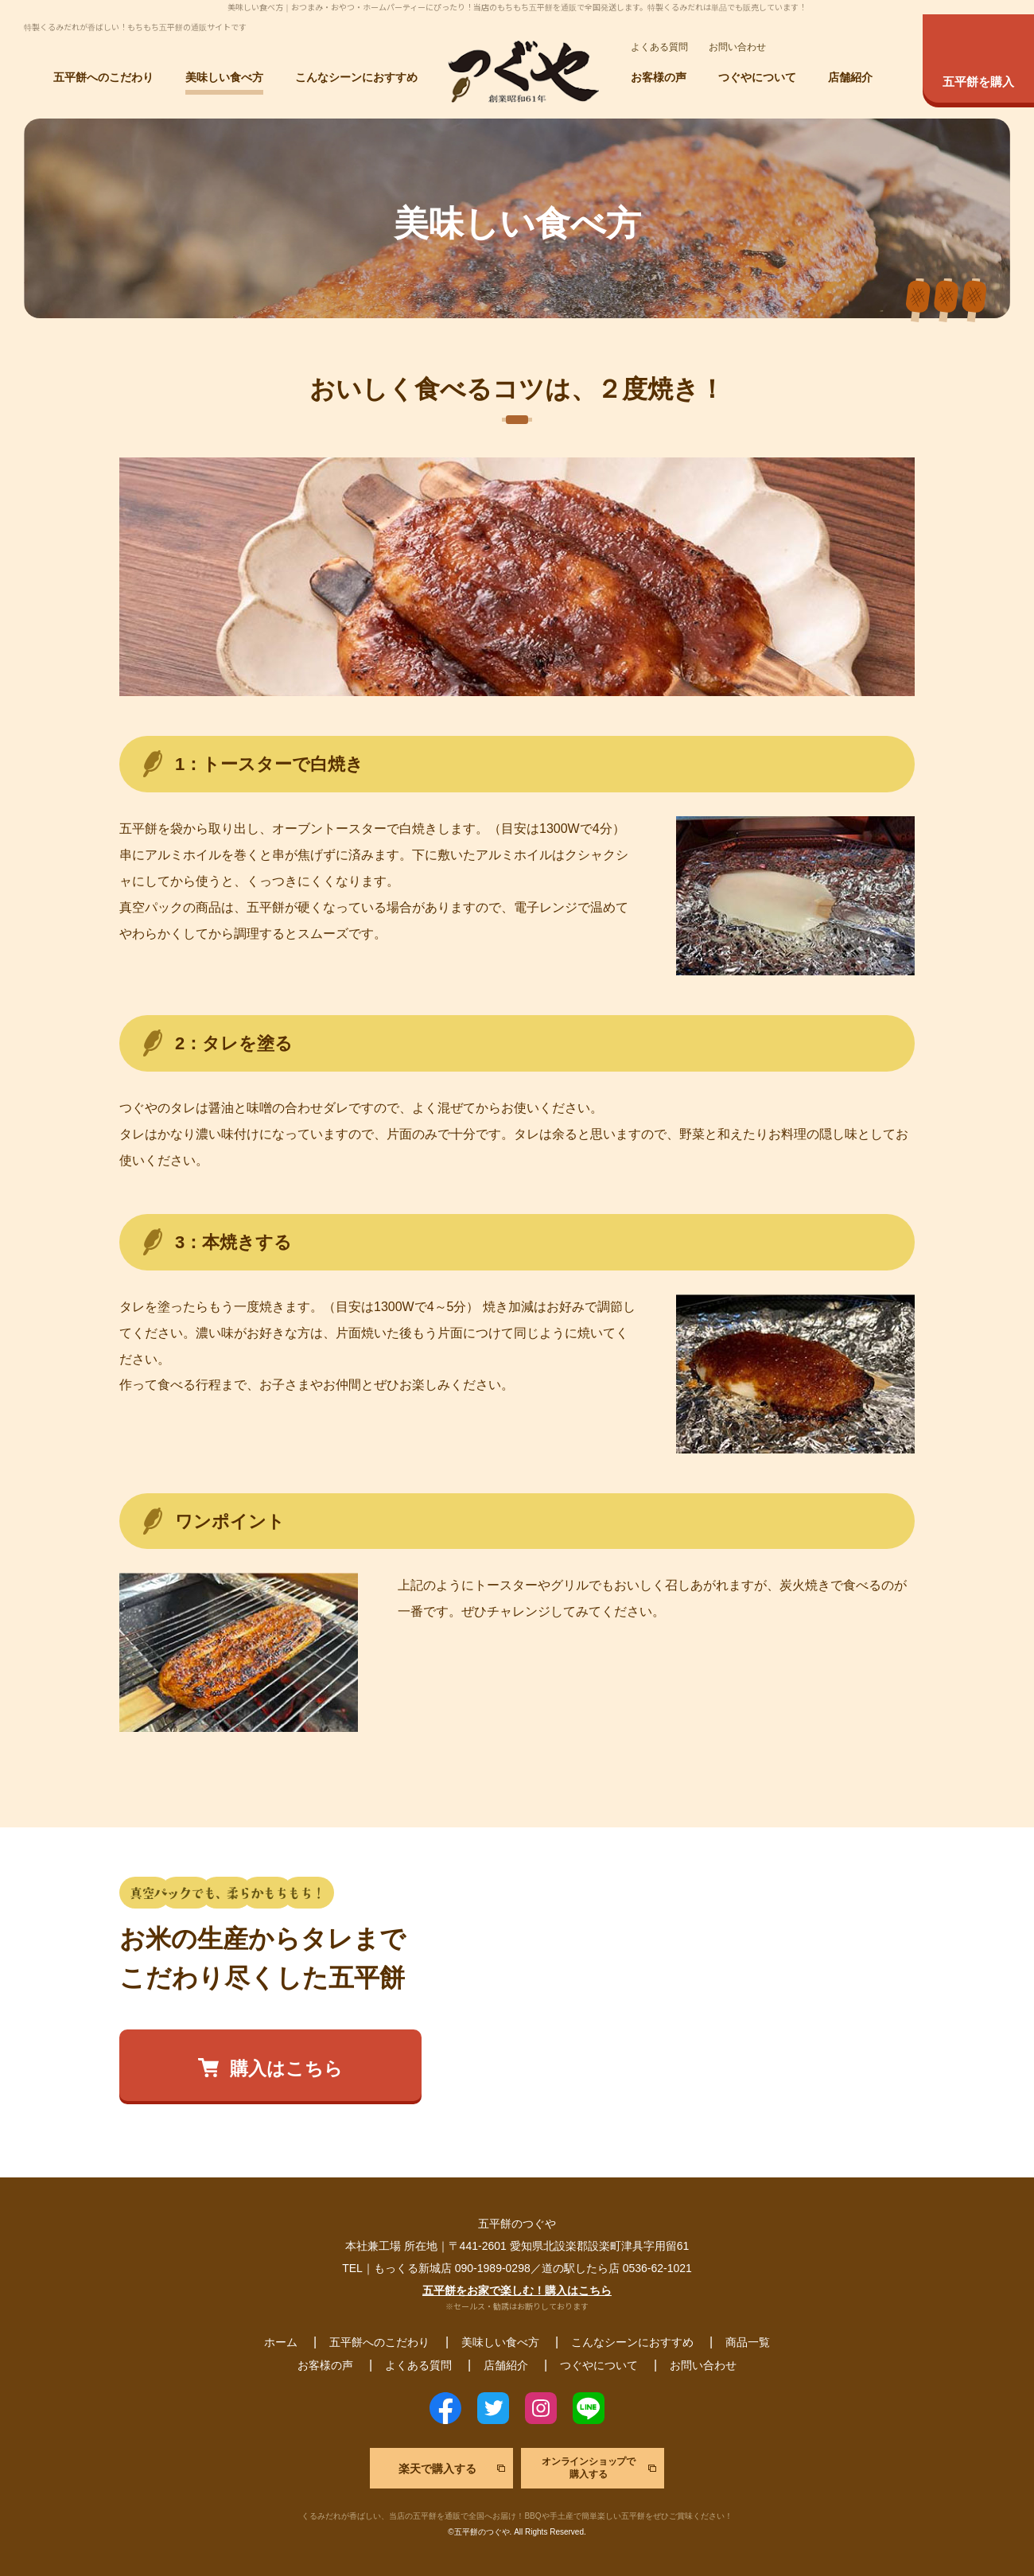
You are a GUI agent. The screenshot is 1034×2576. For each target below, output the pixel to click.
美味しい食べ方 (224, 78)
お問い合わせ (737, 47)
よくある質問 (659, 47)
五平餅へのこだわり (103, 78)
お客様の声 (658, 78)
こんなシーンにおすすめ (356, 78)
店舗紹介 (850, 78)
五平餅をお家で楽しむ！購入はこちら (517, 2290)
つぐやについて (757, 78)
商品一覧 (747, 2342)
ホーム (280, 2342)
